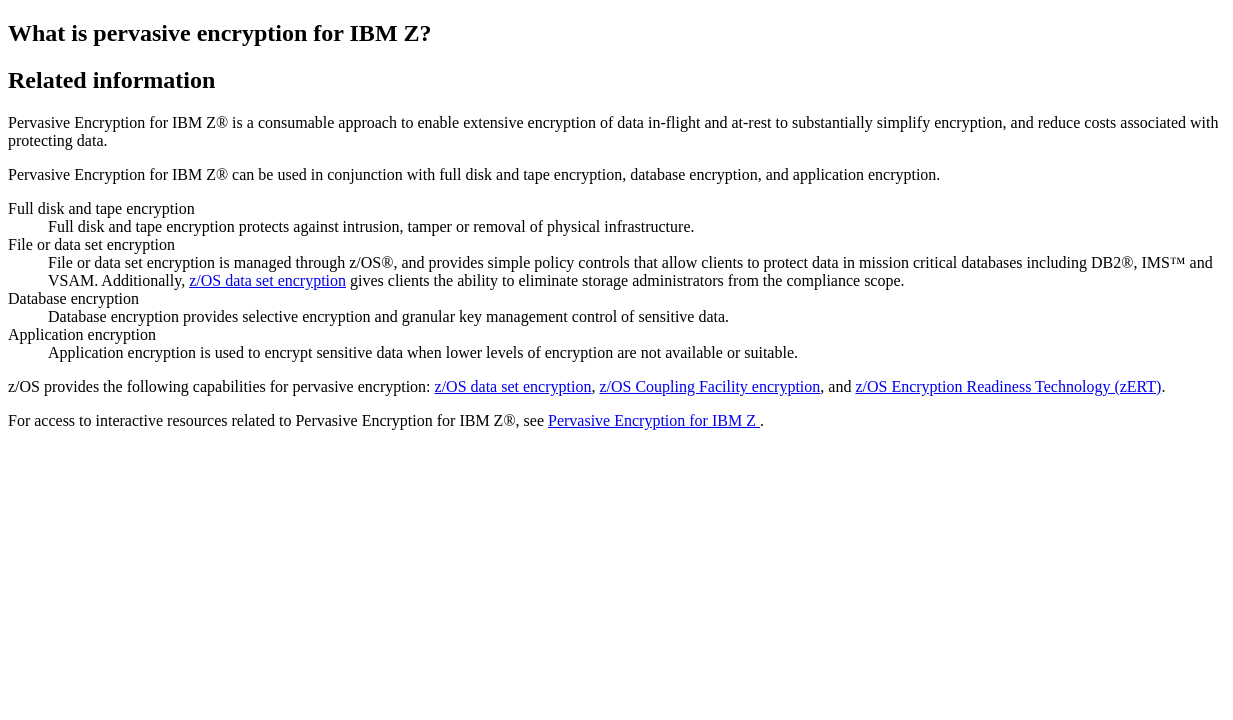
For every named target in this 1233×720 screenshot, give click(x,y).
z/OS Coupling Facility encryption (709, 386)
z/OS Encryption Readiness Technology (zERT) (1008, 386)
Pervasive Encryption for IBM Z (654, 420)
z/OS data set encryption (267, 280)
